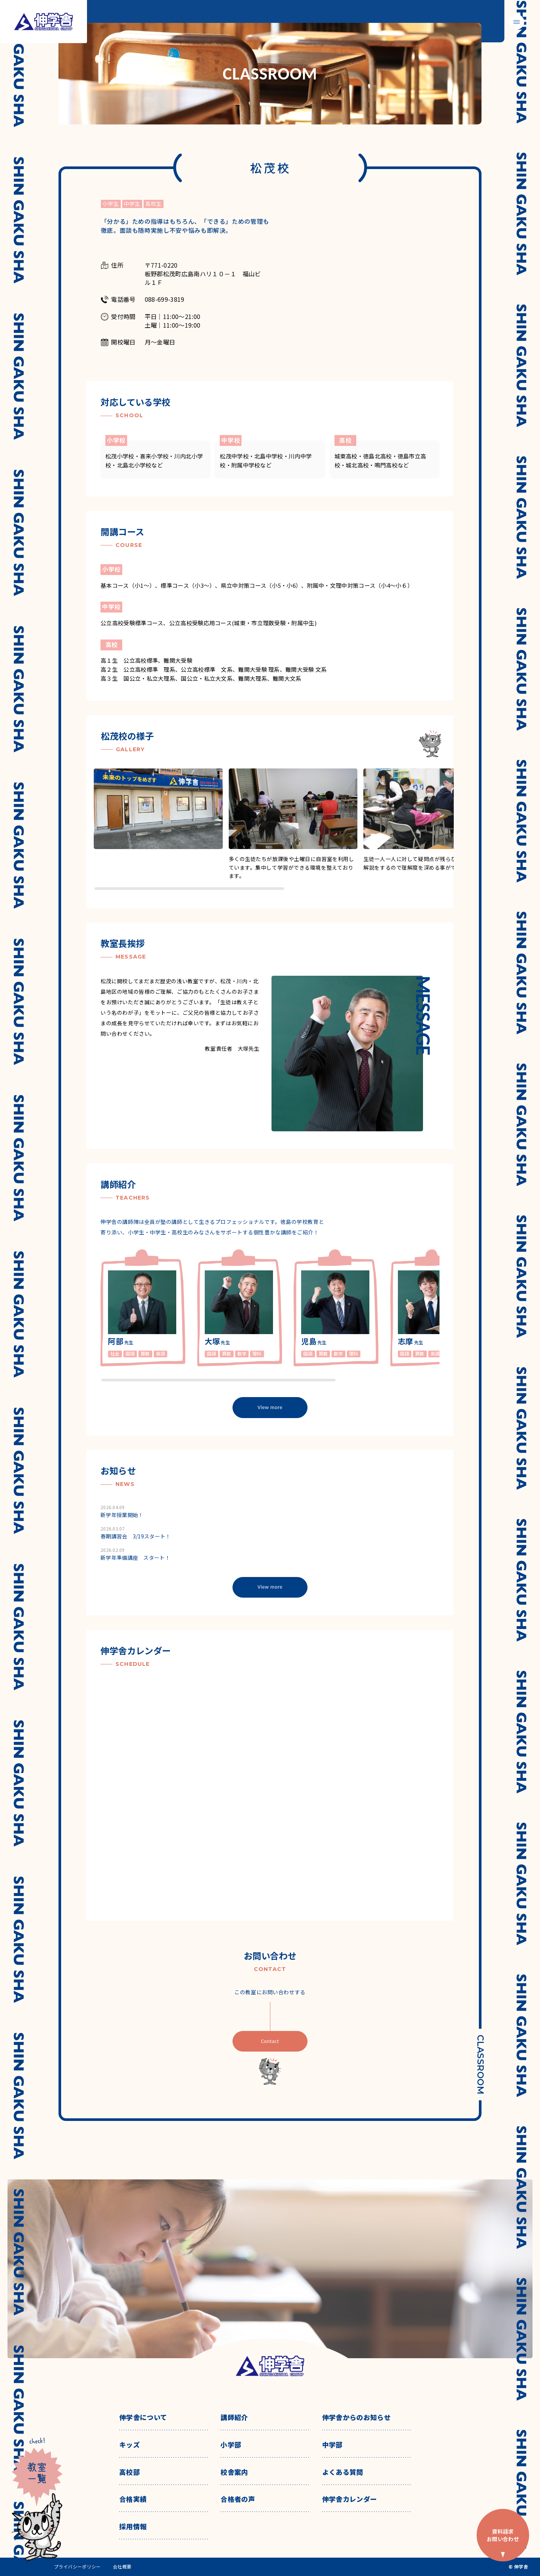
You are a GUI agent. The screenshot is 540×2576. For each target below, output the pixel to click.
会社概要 (122, 2566)
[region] (274, 829)
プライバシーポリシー (77, 2566)
